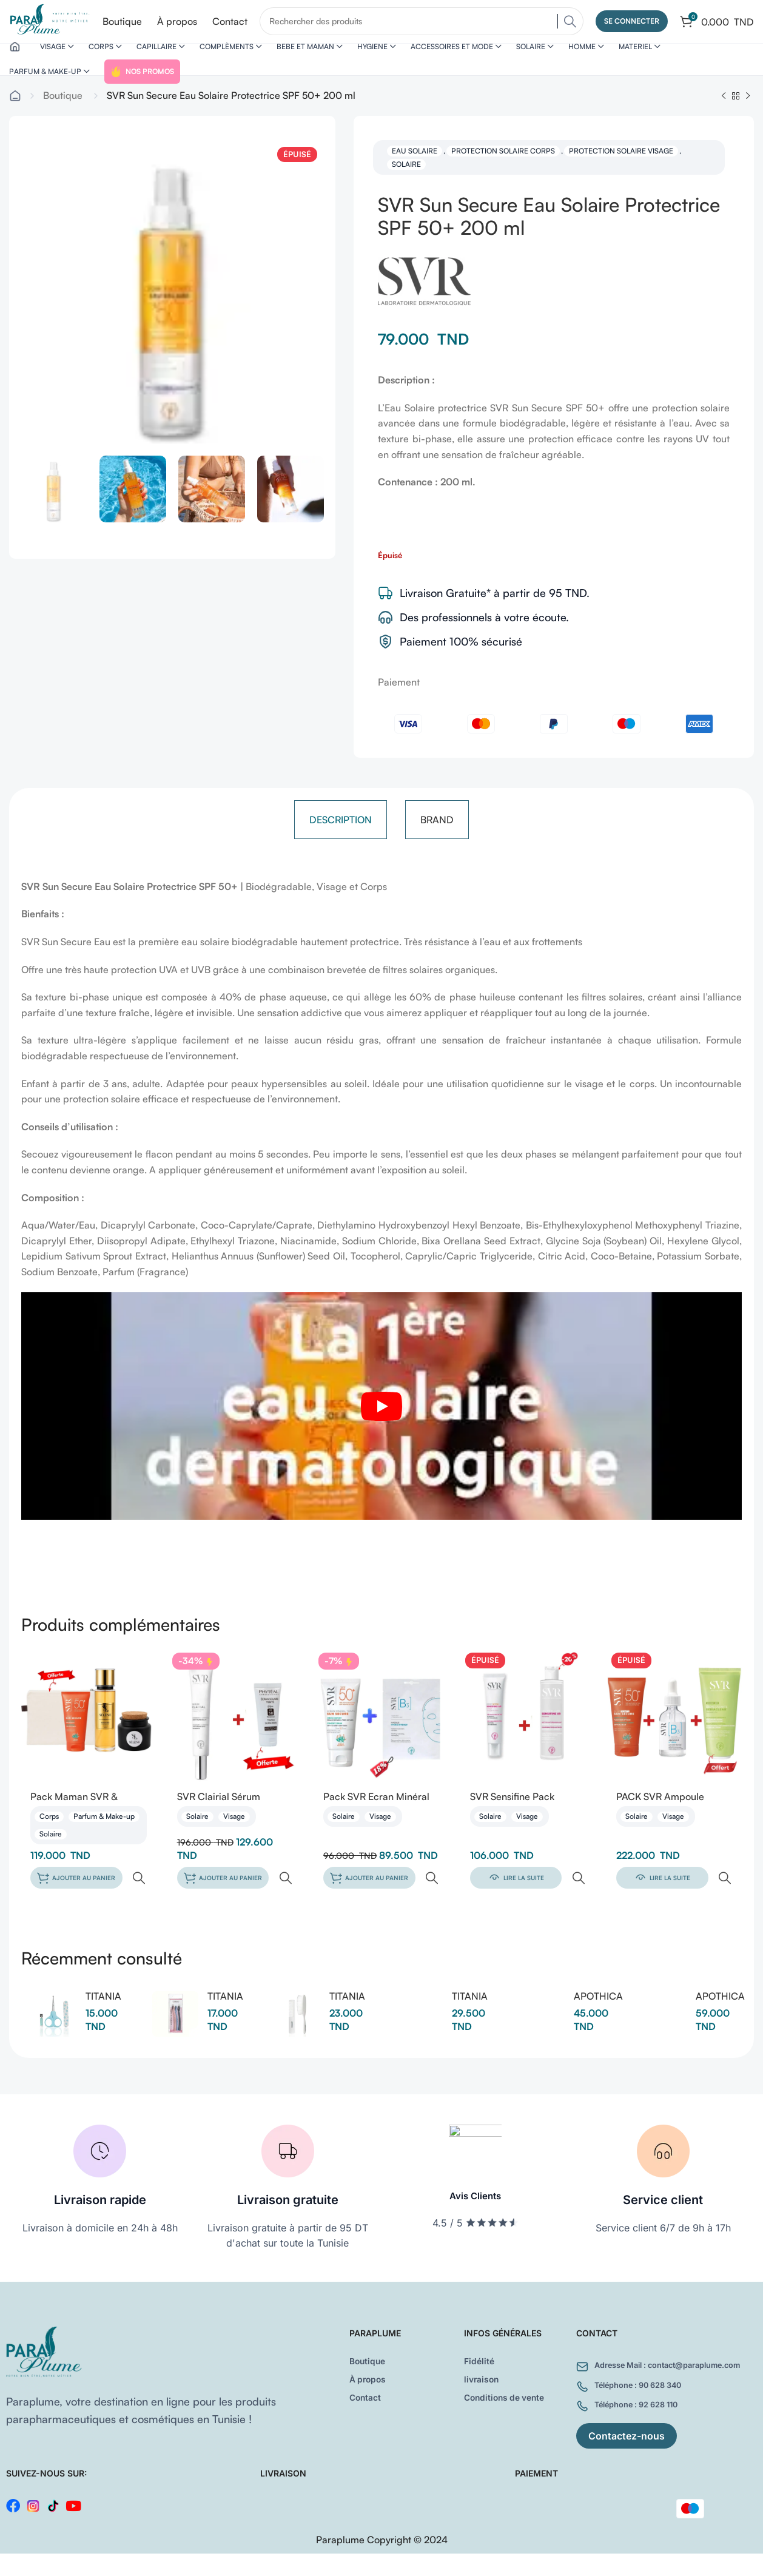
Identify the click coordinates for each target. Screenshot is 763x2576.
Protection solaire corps (503, 173)
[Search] (427, 24)
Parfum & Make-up (104, 1839)
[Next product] (748, 119)
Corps (49, 1839)
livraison (483, 2376)
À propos (370, 2376)
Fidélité (480, 2358)
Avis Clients (475, 2197)
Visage (234, 1839)
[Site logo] (56, 23)
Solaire (406, 186)
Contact (368, 2395)
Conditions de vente (511, 2395)
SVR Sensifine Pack (512, 1819)
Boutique (62, 118)
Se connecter (631, 24)
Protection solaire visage (621, 173)
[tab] (340, 842)
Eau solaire (414, 173)
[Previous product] (724, 119)
